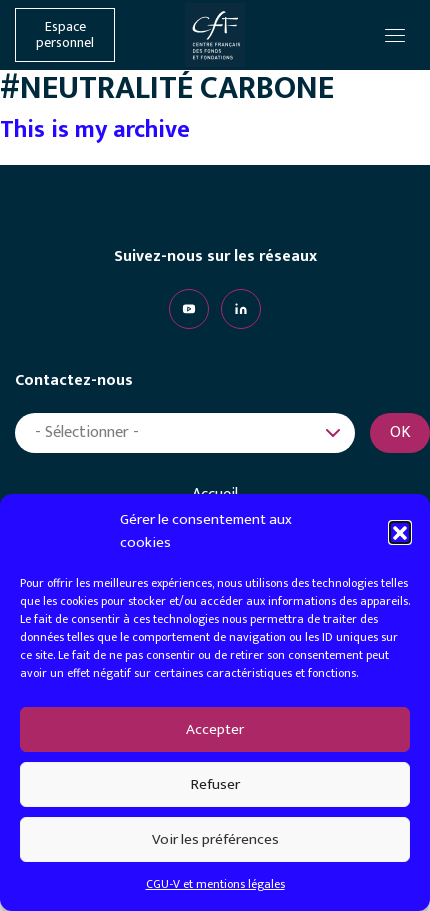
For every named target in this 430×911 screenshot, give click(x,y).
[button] (400, 532)
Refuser (215, 784)
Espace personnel (65, 35)
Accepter (215, 729)
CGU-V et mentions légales (215, 884)
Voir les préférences (215, 839)
